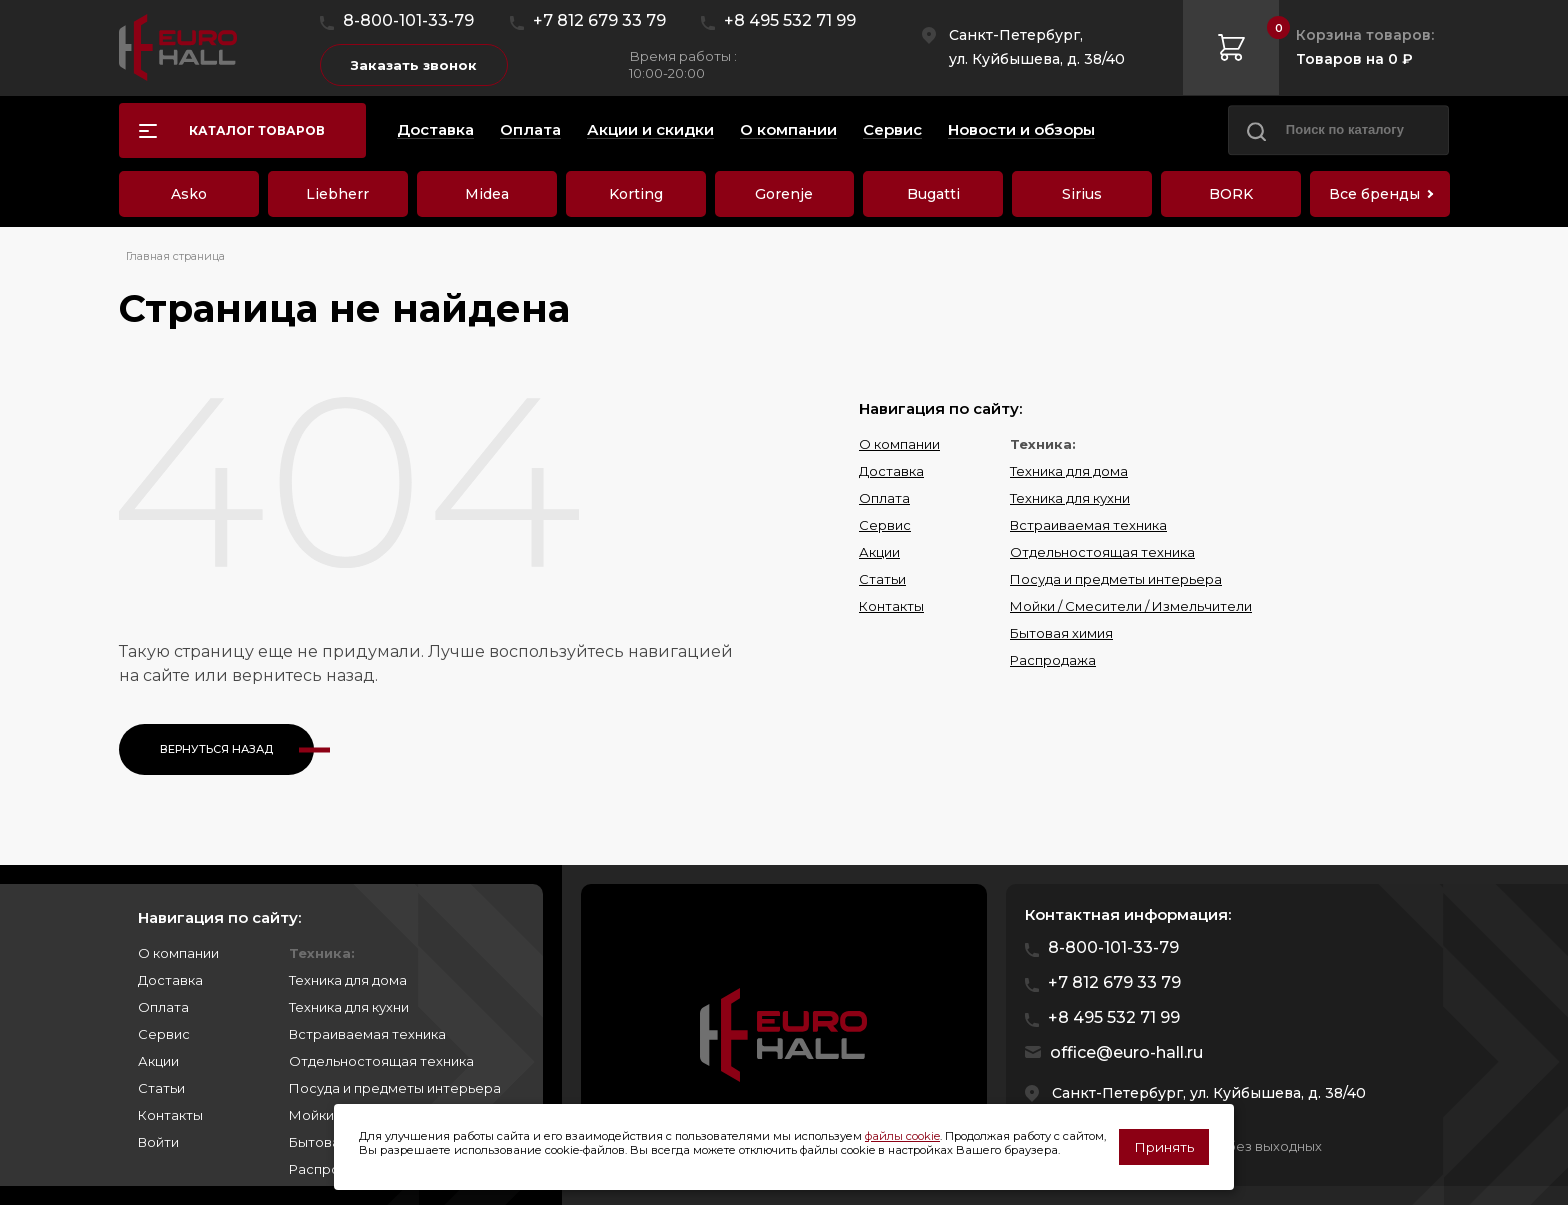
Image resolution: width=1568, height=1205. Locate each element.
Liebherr (337, 194)
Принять (1164, 1147)
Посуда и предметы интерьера (1116, 579)
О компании (899, 444)
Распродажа (1053, 660)
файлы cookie (902, 1136)
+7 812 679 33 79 (599, 20)
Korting (636, 194)
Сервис (885, 525)
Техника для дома (1069, 471)
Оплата (884, 498)
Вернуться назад (216, 749)
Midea (487, 194)
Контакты (891, 606)
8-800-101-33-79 (408, 20)
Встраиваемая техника (1088, 525)
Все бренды (1374, 194)
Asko (189, 194)
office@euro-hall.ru (1126, 1052)
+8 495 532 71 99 (790, 20)
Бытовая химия (1061, 633)
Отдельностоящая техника (1102, 552)
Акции (879, 552)
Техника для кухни (1070, 498)
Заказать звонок (414, 65)
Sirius (1082, 194)
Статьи (882, 579)
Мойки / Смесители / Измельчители (1131, 606)
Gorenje (784, 194)
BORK (1231, 194)
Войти (158, 1142)
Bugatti (933, 194)
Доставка (891, 471)
